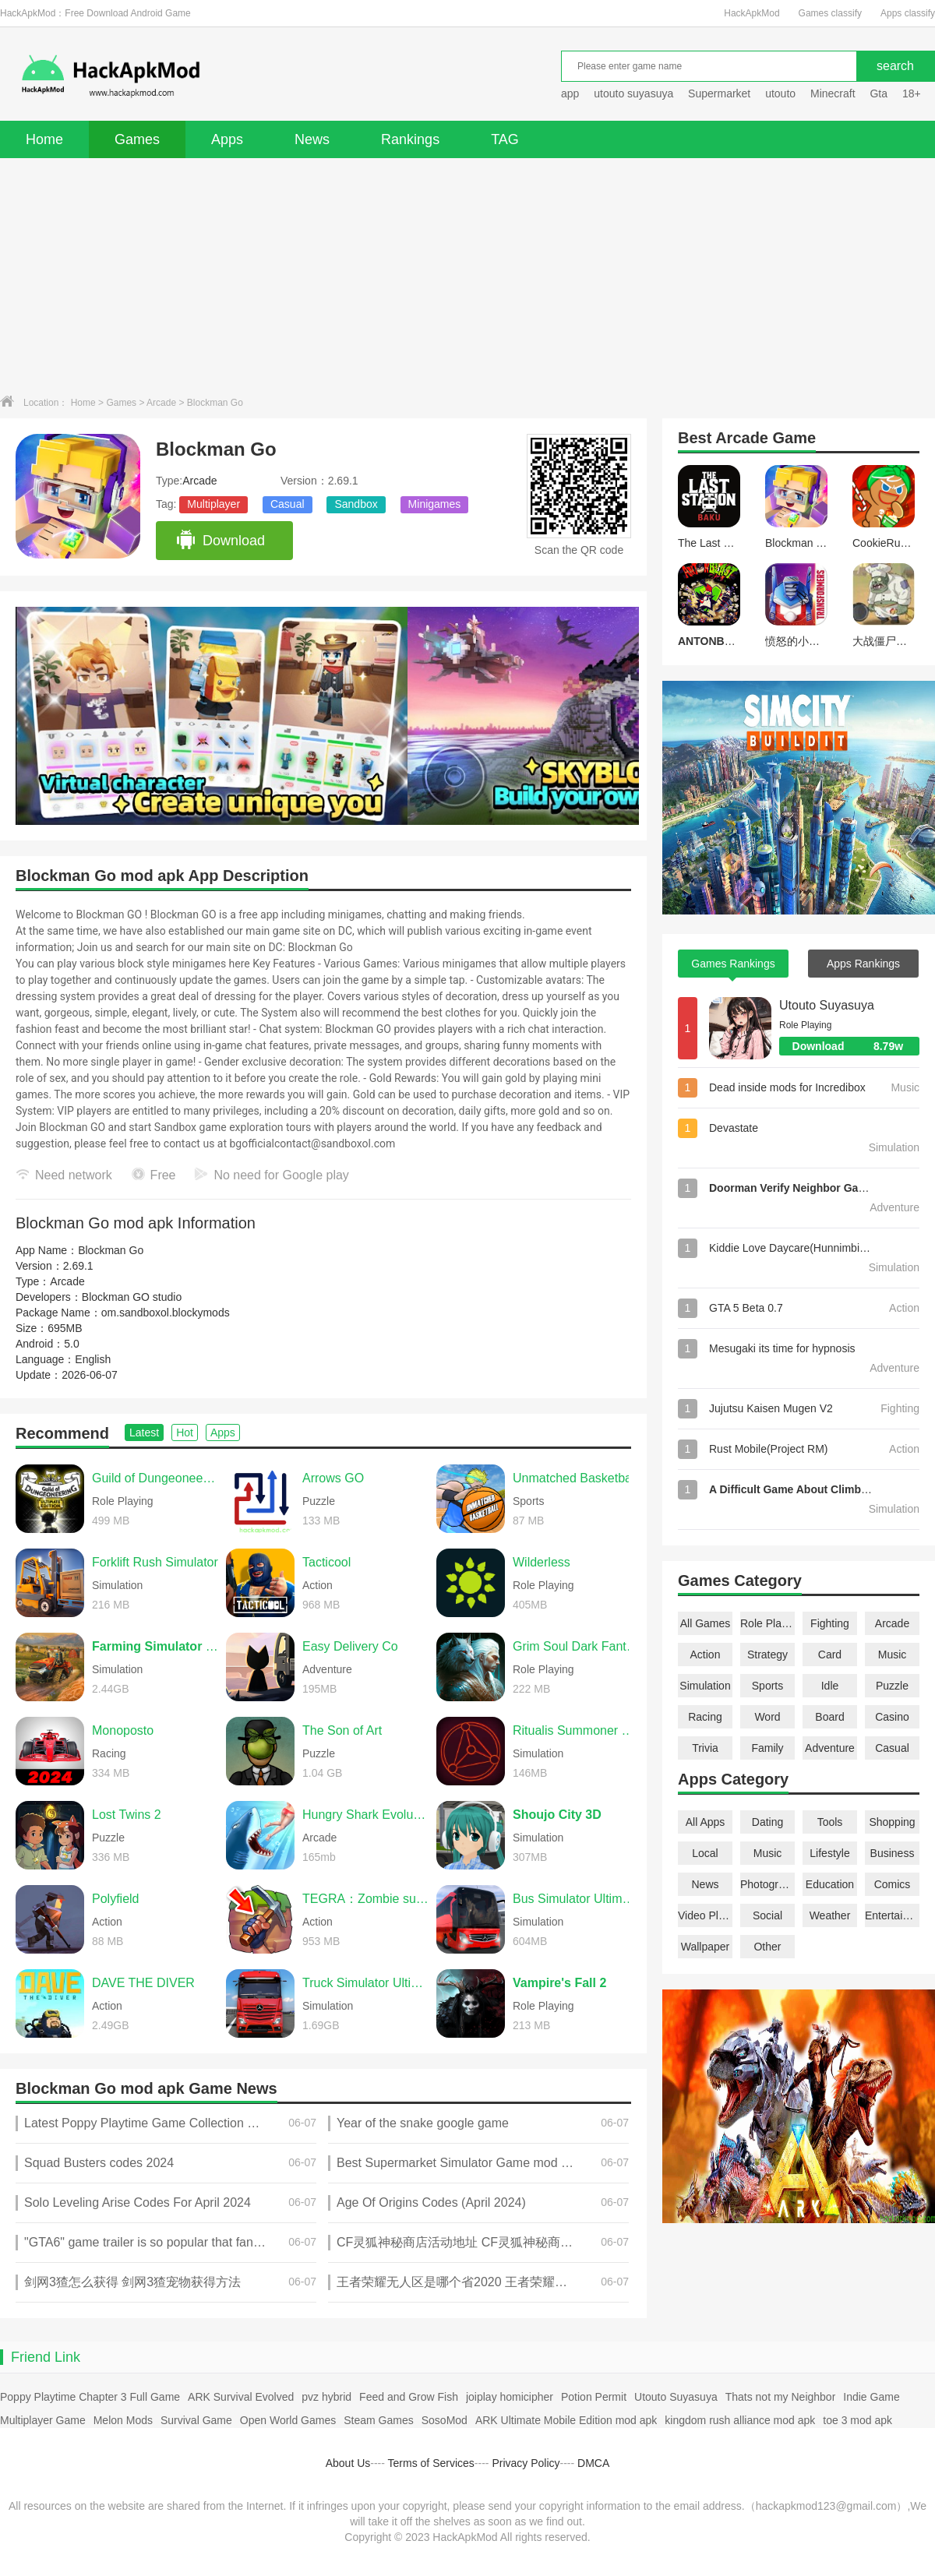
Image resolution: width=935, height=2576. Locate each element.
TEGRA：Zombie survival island (365, 1898)
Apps (227, 139)
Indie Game (871, 2397)
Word (767, 1717)
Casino (892, 1717)
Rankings (410, 139)
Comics (892, 1884)
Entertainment (892, 1915)
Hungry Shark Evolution (365, 1814)
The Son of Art (342, 1730)
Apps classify (907, 13)
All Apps (705, 1822)
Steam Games (378, 2420)
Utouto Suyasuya (826, 1005)
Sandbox (355, 504)
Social (767, 1915)
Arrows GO (333, 1478)
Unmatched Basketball (575, 1478)
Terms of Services (431, 2463)
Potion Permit (593, 2397)
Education (830, 1884)
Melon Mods (123, 2420)
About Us (348, 2463)
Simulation (704, 1685)
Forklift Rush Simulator (155, 1562)
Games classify (830, 13)
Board (829, 1717)
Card (830, 1654)
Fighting (829, 1623)
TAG (505, 139)
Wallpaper (705, 1946)
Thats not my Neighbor (780, 2397)
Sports (767, 1685)
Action (705, 1654)
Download (220, 540)
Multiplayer (213, 504)
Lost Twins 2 (126, 1814)
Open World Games (288, 2420)
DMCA (593, 2463)
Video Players (705, 1915)
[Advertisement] (467, 275)
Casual (287, 504)
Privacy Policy (525, 2463)
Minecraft (833, 93)
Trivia (705, 1748)
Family (767, 1748)
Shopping (892, 1822)
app (570, 93)
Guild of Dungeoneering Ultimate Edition (155, 1478)
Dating (767, 1822)
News (312, 139)
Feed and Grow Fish (408, 2397)
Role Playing (767, 1623)
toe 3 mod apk (857, 2420)
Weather (830, 1915)
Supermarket (719, 93)
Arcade (161, 402)
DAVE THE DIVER (143, 1982)
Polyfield (115, 1898)
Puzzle (892, 1685)
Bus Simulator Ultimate (576, 1898)
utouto (780, 93)
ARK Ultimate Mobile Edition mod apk (566, 2420)
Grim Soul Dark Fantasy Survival (576, 1646)
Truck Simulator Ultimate (365, 1982)
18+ (911, 93)
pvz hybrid (326, 2397)
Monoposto (122, 1730)
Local (705, 1853)
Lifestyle (829, 1853)
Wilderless (541, 1562)
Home (44, 139)
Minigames (434, 504)
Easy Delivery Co (350, 1646)
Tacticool (326, 1562)
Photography (767, 1884)
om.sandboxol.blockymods (165, 1312)
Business (892, 1853)
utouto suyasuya (633, 93)
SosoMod (445, 2420)
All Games (705, 1623)
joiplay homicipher (509, 2397)
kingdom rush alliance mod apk (740, 2420)
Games (137, 139)
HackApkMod (751, 13)
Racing (705, 1717)
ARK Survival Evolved (241, 2397)
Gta (878, 93)
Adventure (830, 1748)
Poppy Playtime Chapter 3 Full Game (90, 2397)
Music (892, 1654)
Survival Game (196, 2420)
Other (767, 1946)
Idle (830, 1685)
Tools (830, 1822)
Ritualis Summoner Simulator (576, 1730)
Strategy (767, 1654)
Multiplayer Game (43, 2420)
